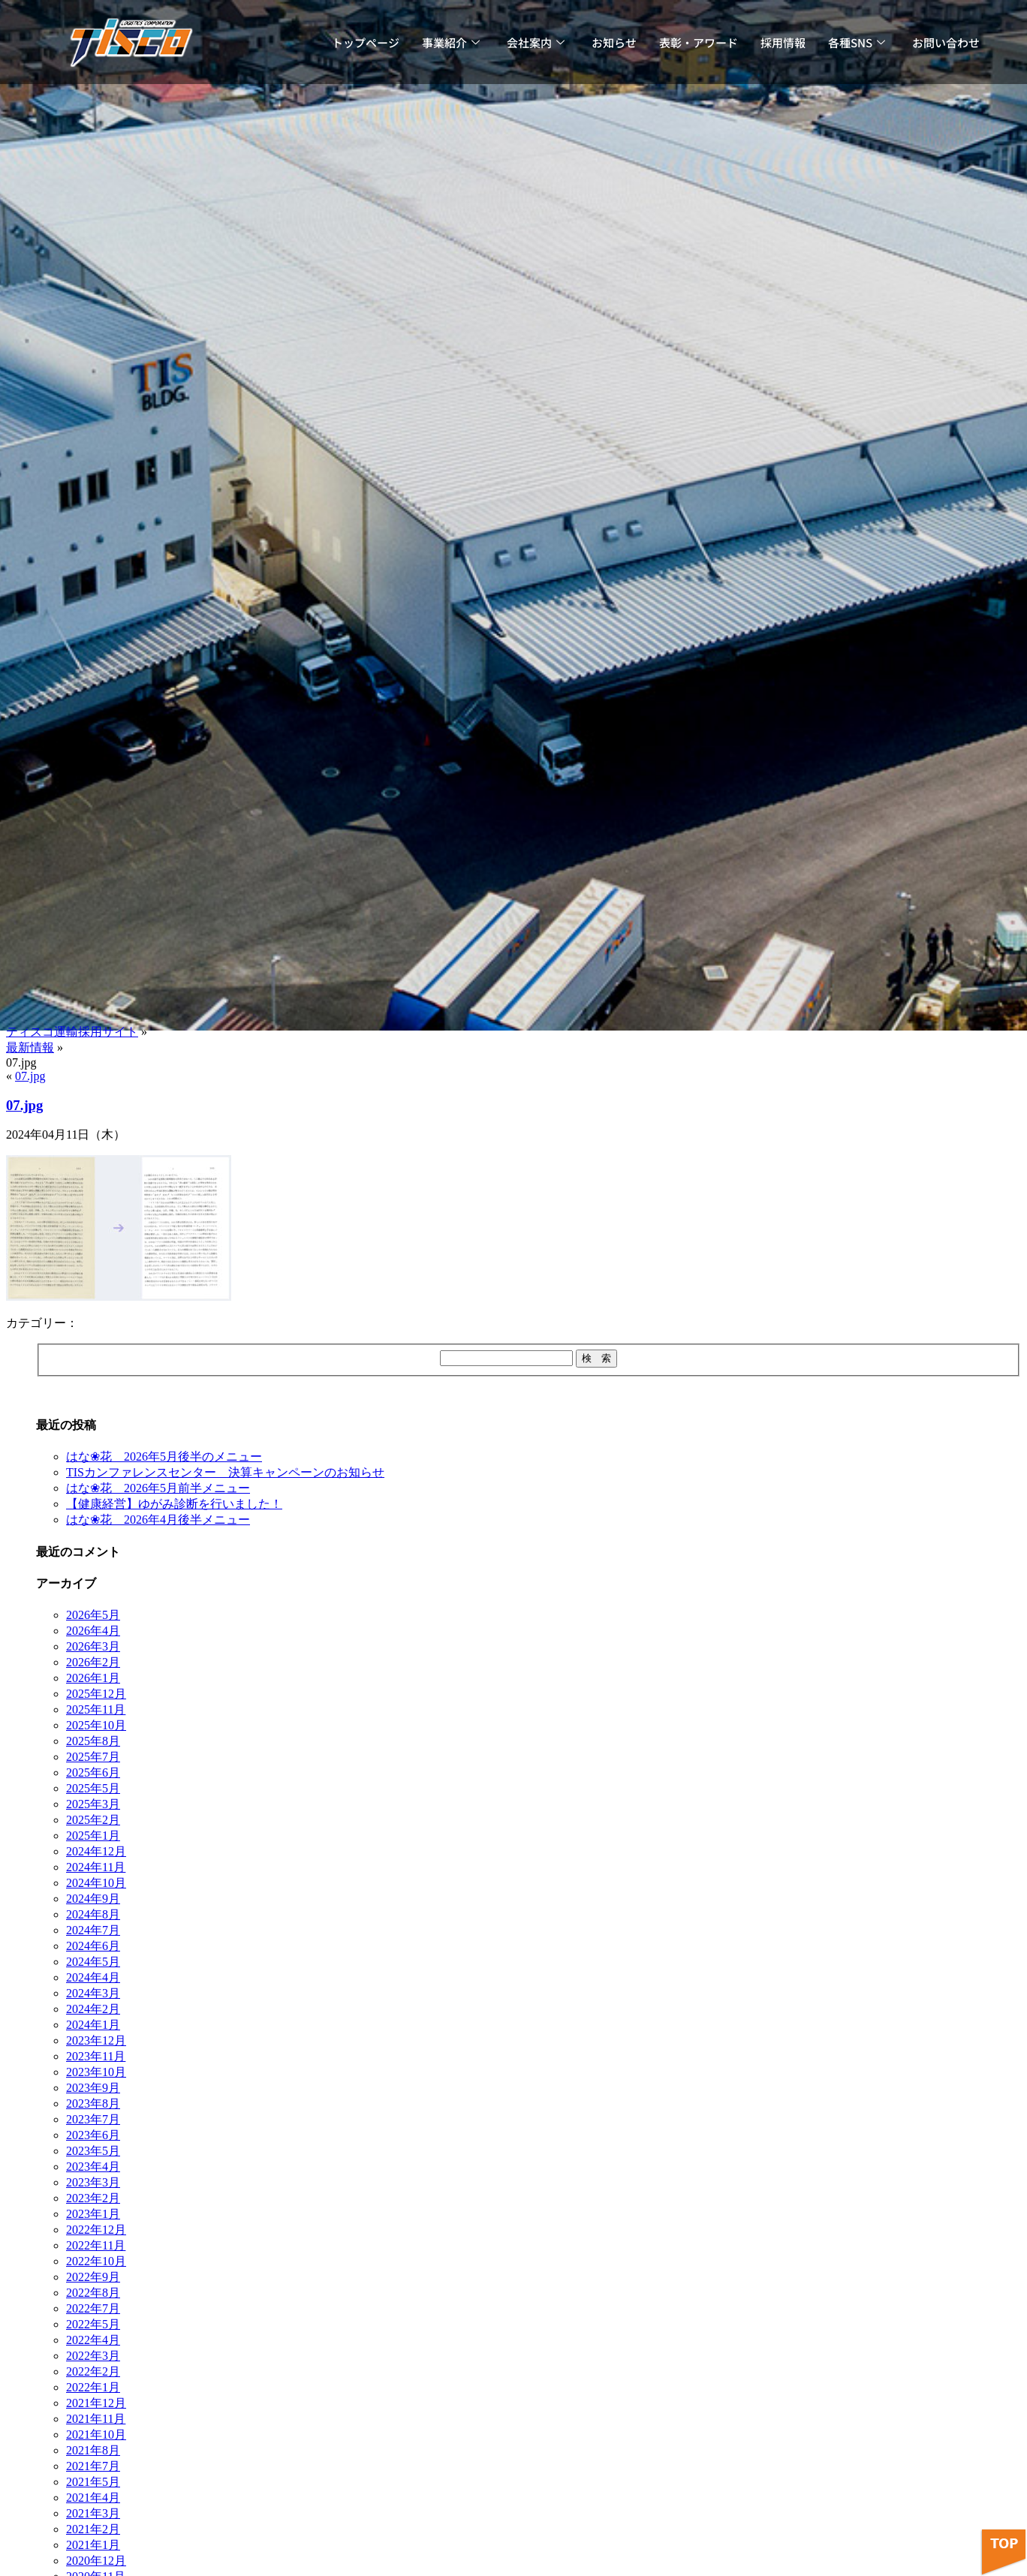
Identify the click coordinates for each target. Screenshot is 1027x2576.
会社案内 (536, 42)
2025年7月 (93, 1756)
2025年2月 (93, 1819)
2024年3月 (93, 1993)
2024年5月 (93, 1961)
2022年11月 (95, 2245)
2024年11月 (95, 1867)
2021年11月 (95, 2418)
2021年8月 (93, 2450)
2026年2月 (93, 1662)
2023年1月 (93, 2213)
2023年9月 (93, 2087)
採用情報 (783, 42)
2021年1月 (93, 2544)
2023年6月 (93, 2135)
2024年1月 (93, 2024)
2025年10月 (96, 1725)
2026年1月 (93, 1678)
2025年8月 (93, 1741)
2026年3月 (93, 1646)
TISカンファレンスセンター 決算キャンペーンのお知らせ (225, 1472)
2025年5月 (93, 1788)
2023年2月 (93, 2198)
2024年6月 (93, 1946)
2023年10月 (96, 2072)
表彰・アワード (698, 42)
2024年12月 (96, 1851)
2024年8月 (93, 1914)
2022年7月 (93, 2308)
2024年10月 (96, 1882)
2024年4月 (93, 1977)
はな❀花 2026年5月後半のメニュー (164, 1456)
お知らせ (614, 42)
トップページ (365, 42)
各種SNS (856, 42)
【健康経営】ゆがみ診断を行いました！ (174, 1503)
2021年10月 (96, 2434)
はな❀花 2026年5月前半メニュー (158, 1488)
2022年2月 (93, 2371)
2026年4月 (93, 1630)
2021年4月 (93, 2497)
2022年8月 (93, 2292)
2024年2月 (93, 2009)
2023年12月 (96, 2040)
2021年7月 (93, 2466)
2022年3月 (93, 2355)
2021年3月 (93, 2513)
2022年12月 (96, 2229)
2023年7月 (93, 2119)
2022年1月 (93, 2387)
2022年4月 (93, 2340)
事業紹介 (451, 42)
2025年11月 (95, 1709)
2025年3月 (93, 1804)
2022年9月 (93, 2277)
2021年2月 (93, 2529)
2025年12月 (96, 1693)
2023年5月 (93, 2150)
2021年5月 (93, 2481)
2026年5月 (93, 1614)
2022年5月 (93, 2324)
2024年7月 (93, 1930)
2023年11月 (95, 2056)
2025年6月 (93, 1772)
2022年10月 (96, 2261)
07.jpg (30, 1076)
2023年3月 (93, 2182)
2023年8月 (93, 2103)
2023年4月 (93, 2166)
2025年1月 (93, 1835)
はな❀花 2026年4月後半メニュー (158, 1519)
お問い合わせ (946, 42)
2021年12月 (96, 2403)
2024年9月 (93, 1898)
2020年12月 (96, 2560)
